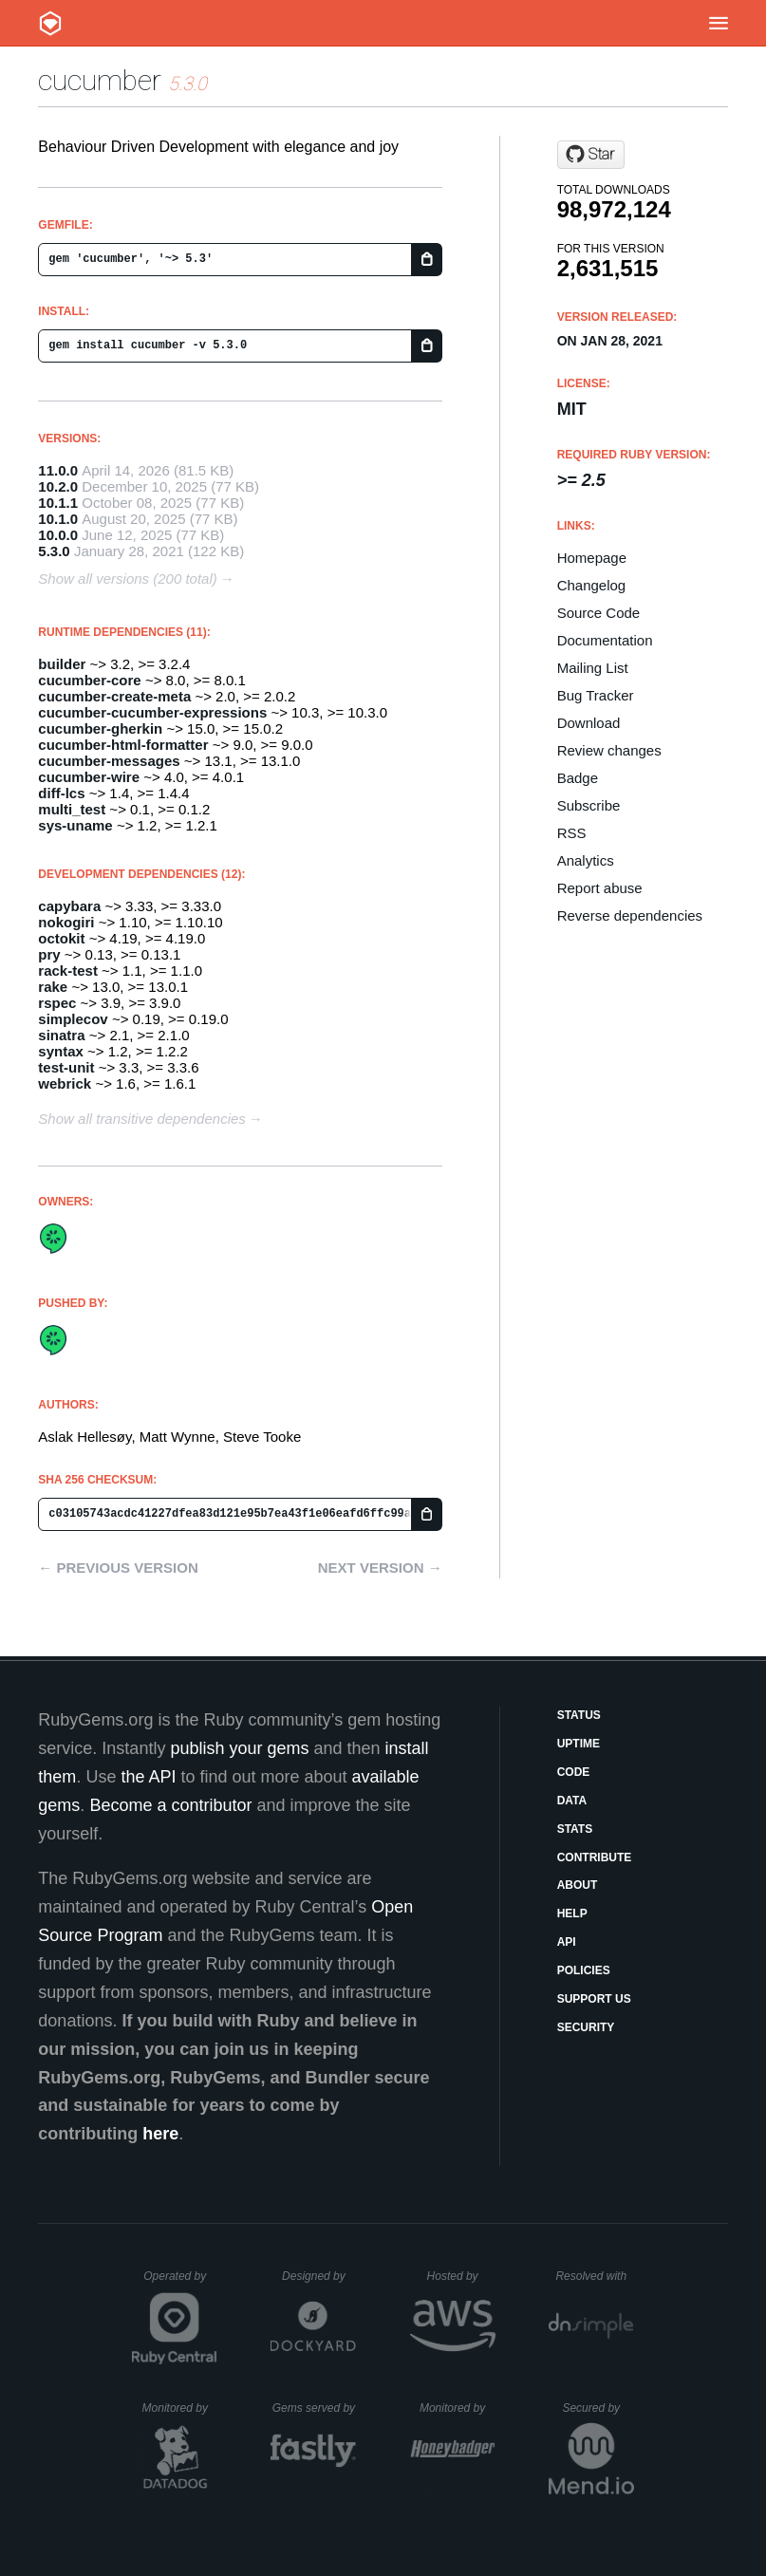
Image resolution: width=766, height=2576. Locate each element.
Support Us (594, 1999)
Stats (575, 1829)
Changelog (591, 585)
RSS (572, 833)
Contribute (594, 1857)
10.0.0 (58, 535)
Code (573, 1772)
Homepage (591, 558)
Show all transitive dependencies (141, 1119)
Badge (577, 778)
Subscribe (589, 805)
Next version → (380, 1567)
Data (572, 1800)
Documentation (605, 640)
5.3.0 (53, 551)
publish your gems (239, 1748)
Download (589, 723)
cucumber (99, 80)
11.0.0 (58, 470)
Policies (583, 1970)
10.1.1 (58, 503)
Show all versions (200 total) (127, 578)
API (566, 1942)
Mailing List (592, 668)
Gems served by (314, 2408)
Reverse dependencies (629, 915)
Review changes (609, 750)
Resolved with (594, 2276)
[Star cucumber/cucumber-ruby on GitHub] (591, 154)
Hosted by (461, 2276)
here (160, 2133)
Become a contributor (170, 1805)
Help (572, 1913)
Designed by (319, 2276)
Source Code (599, 613)
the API (148, 1776)
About (577, 1885)
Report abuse (600, 888)
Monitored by (180, 2408)
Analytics (585, 860)
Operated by (180, 2282)
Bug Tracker (595, 695)
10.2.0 (58, 486)
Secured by (597, 2408)
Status (579, 1715)
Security (586, 2027)
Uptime (578, 1743)
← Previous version (117, 1567)
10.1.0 (58, 519)
